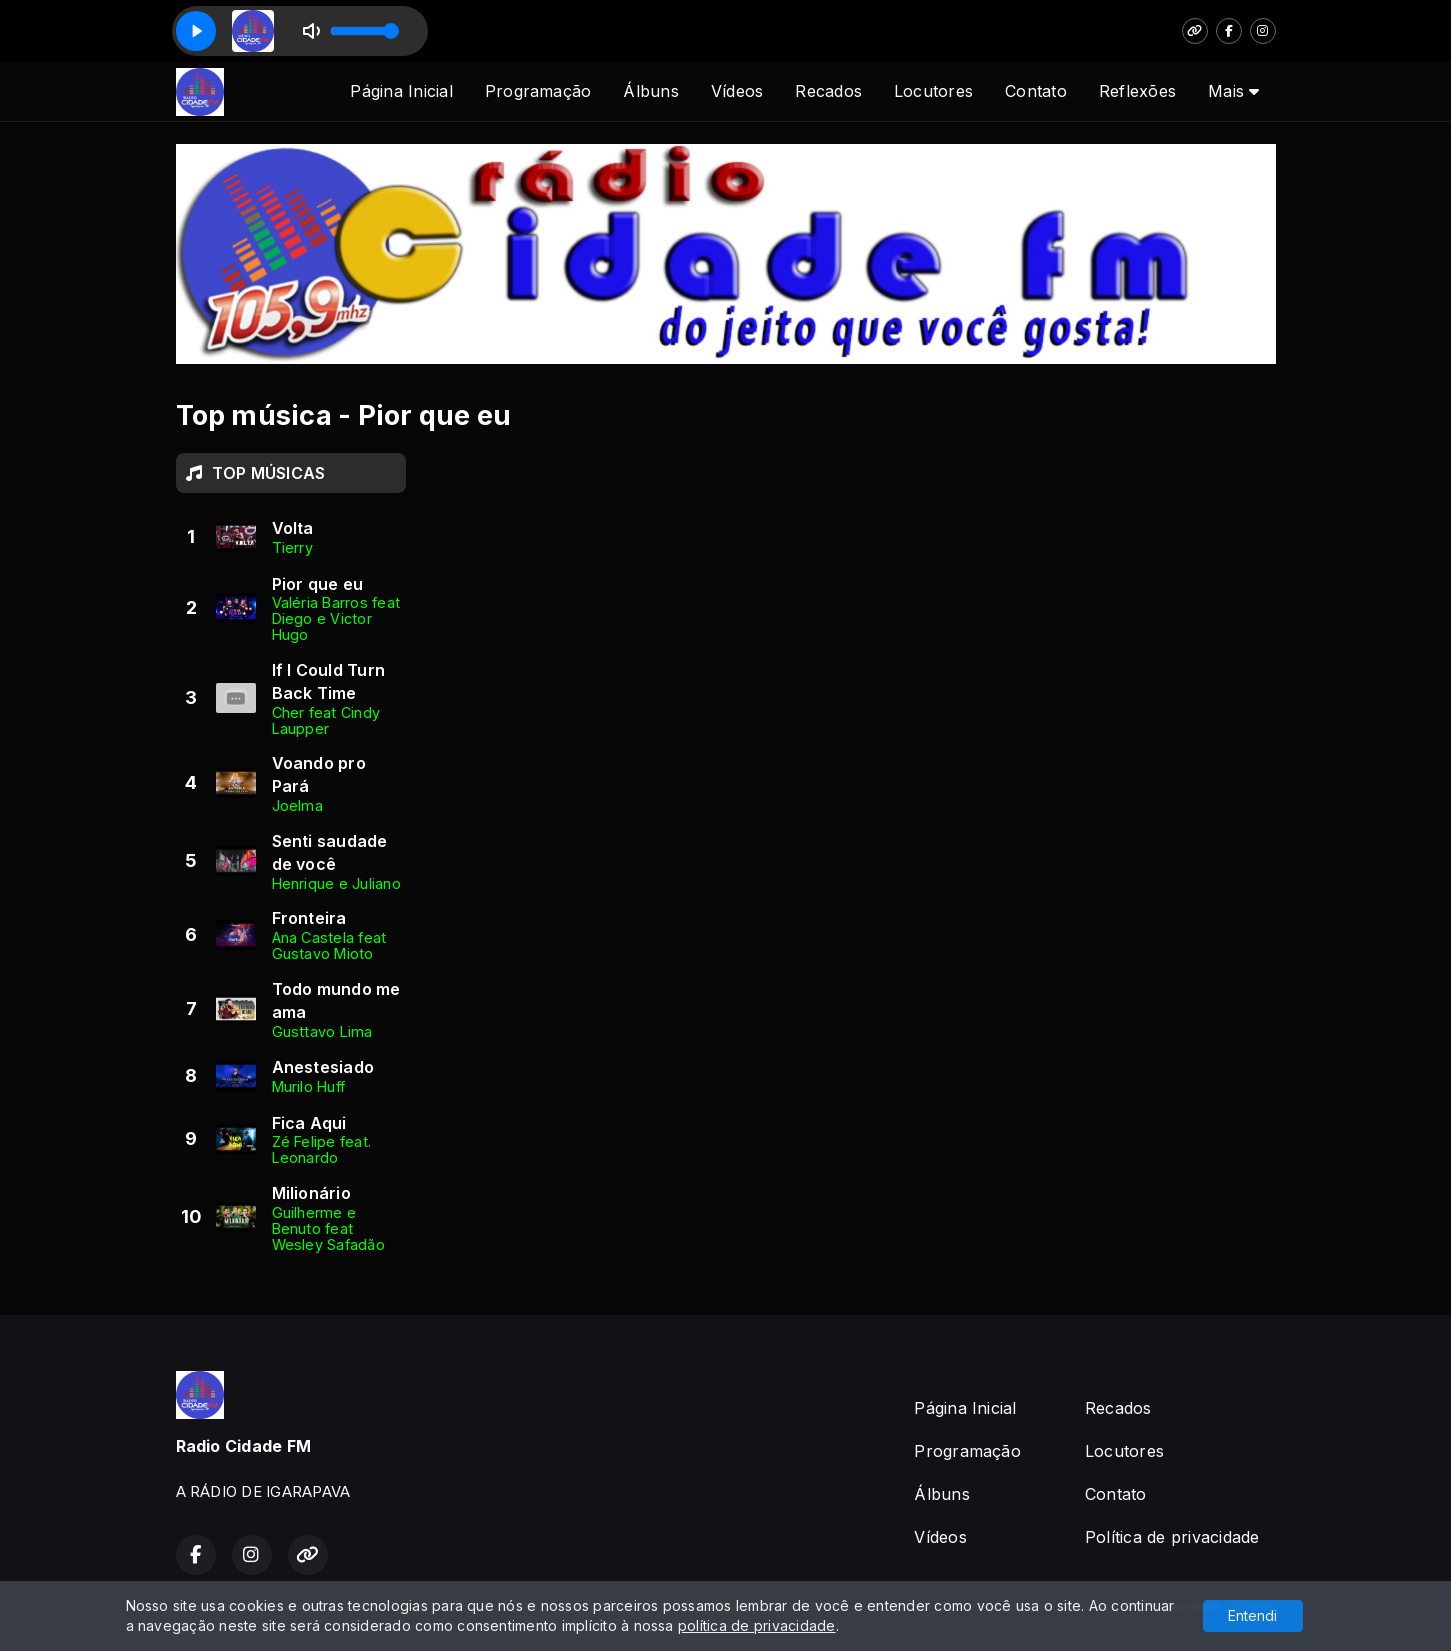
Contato (1036, 91)
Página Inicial (401, 91)
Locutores (933, 91)
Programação (538, 91)
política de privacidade (757, 1625)
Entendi (1252, 1615)
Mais (1233, 91)
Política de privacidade (1172, 1537)
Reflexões (1137, 91)
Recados (828, 91)
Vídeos (737, 91)
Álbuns (650, 91)
